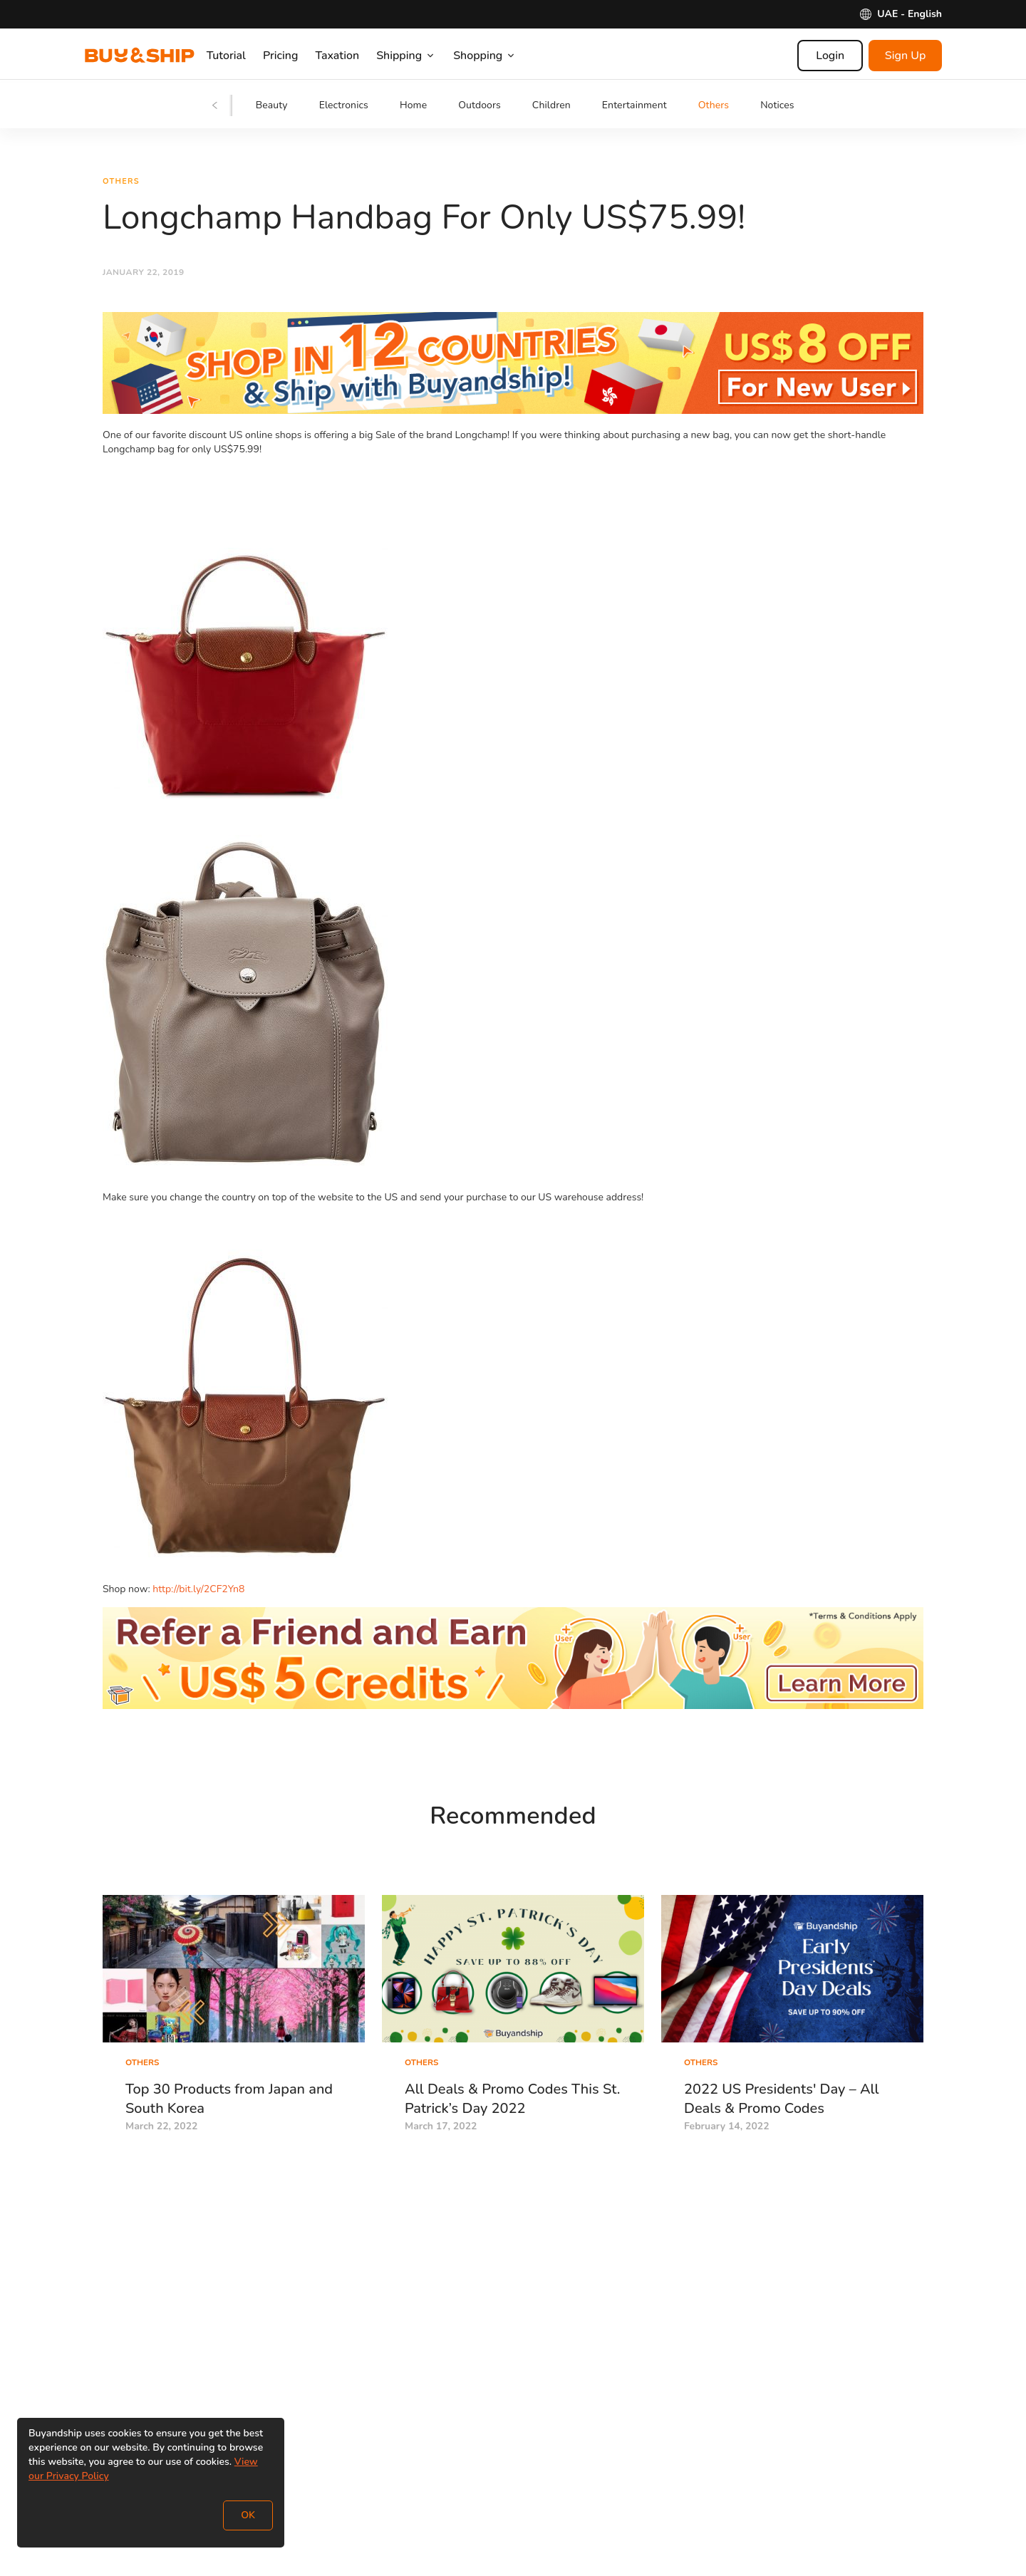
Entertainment (634, 105)
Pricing (295, 55)
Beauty (272, 105)
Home (413, 105)
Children (551, 105)
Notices (777, 105)
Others (713, 105)
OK (248, 2515)
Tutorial (240, 55)
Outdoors (479, 105)
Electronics (343, 105)
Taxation (352, 55)
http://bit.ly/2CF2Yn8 (198, 1592)
